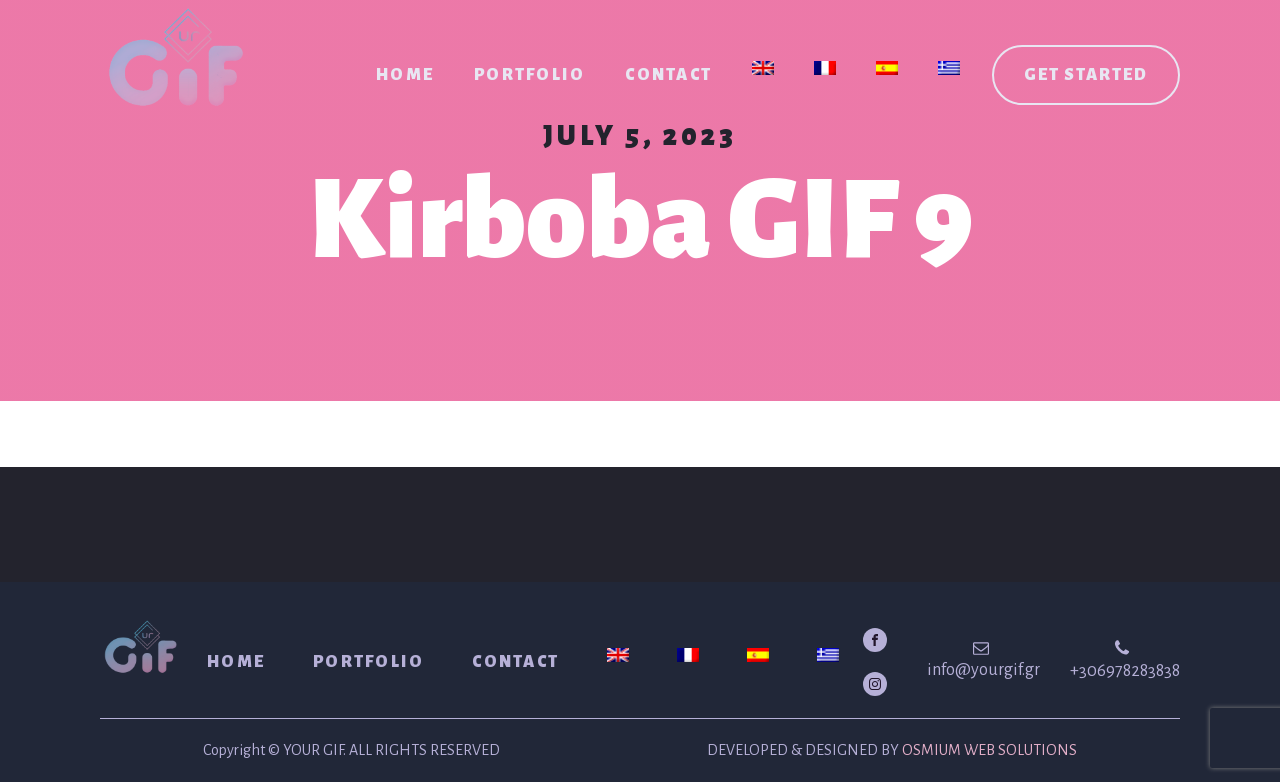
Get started (1086, 75)
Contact (668, 75)
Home (405, 75)
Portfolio (529, 75)
